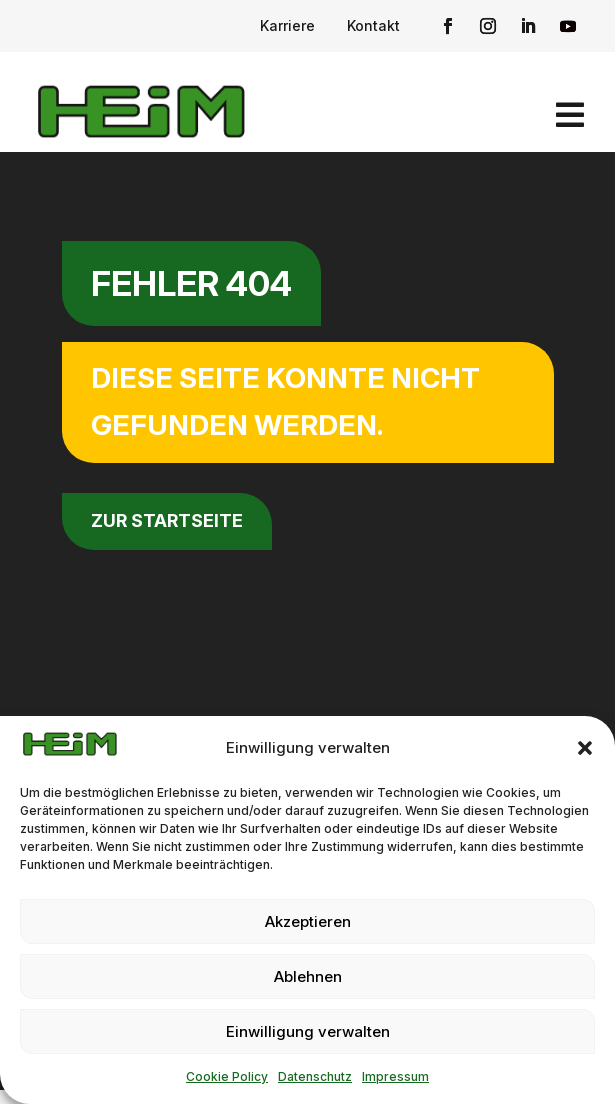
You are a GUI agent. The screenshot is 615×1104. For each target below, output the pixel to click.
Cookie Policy (227, 1076)
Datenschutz (315, 1076)
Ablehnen (308, 976)
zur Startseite (167, 520)
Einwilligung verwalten (308, 1031)
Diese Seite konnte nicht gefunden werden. (285, 402)
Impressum (395, 1076)
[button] (585, 748)
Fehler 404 (191, 283)
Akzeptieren (308, 921)
